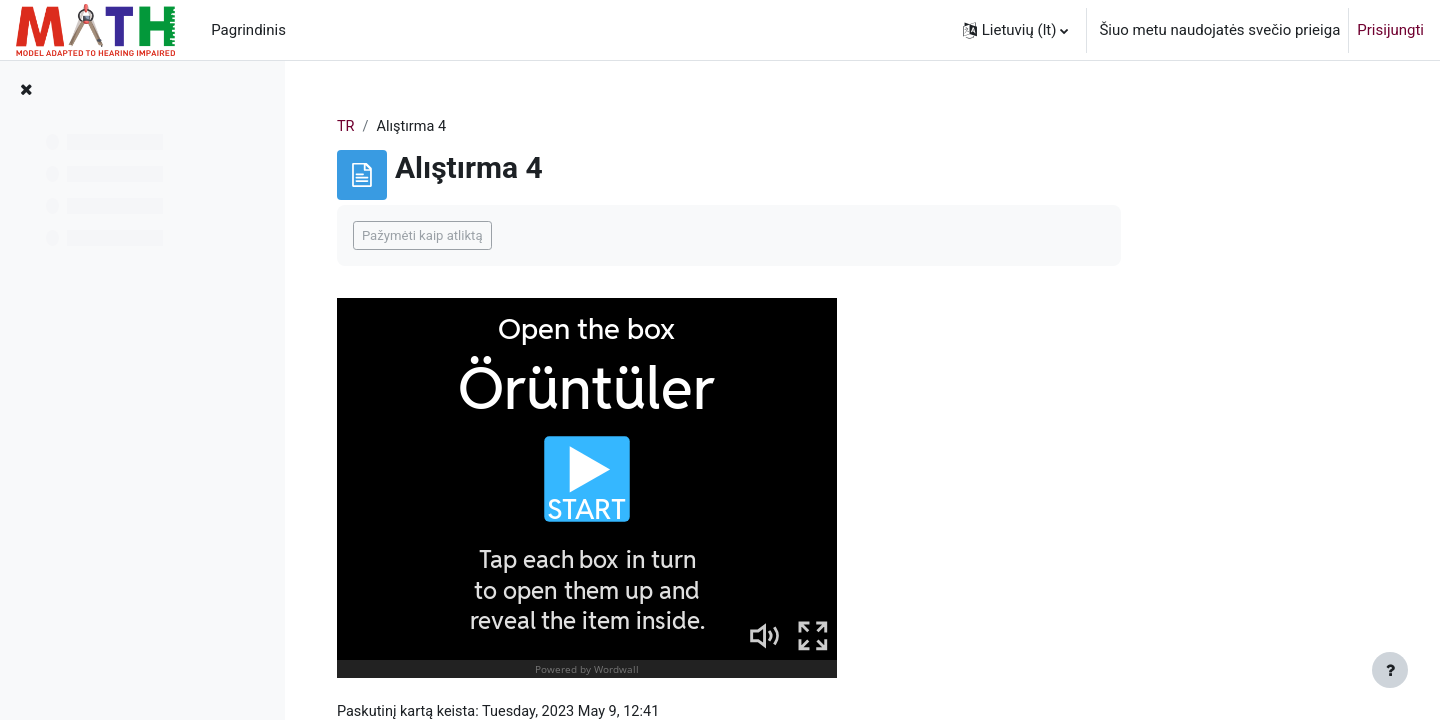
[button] (1016, 30)
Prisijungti (1390, 30)
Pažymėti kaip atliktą (540, 236)
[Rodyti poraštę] (1390, 670)
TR (464, 127)
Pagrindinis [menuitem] (248, 30)
